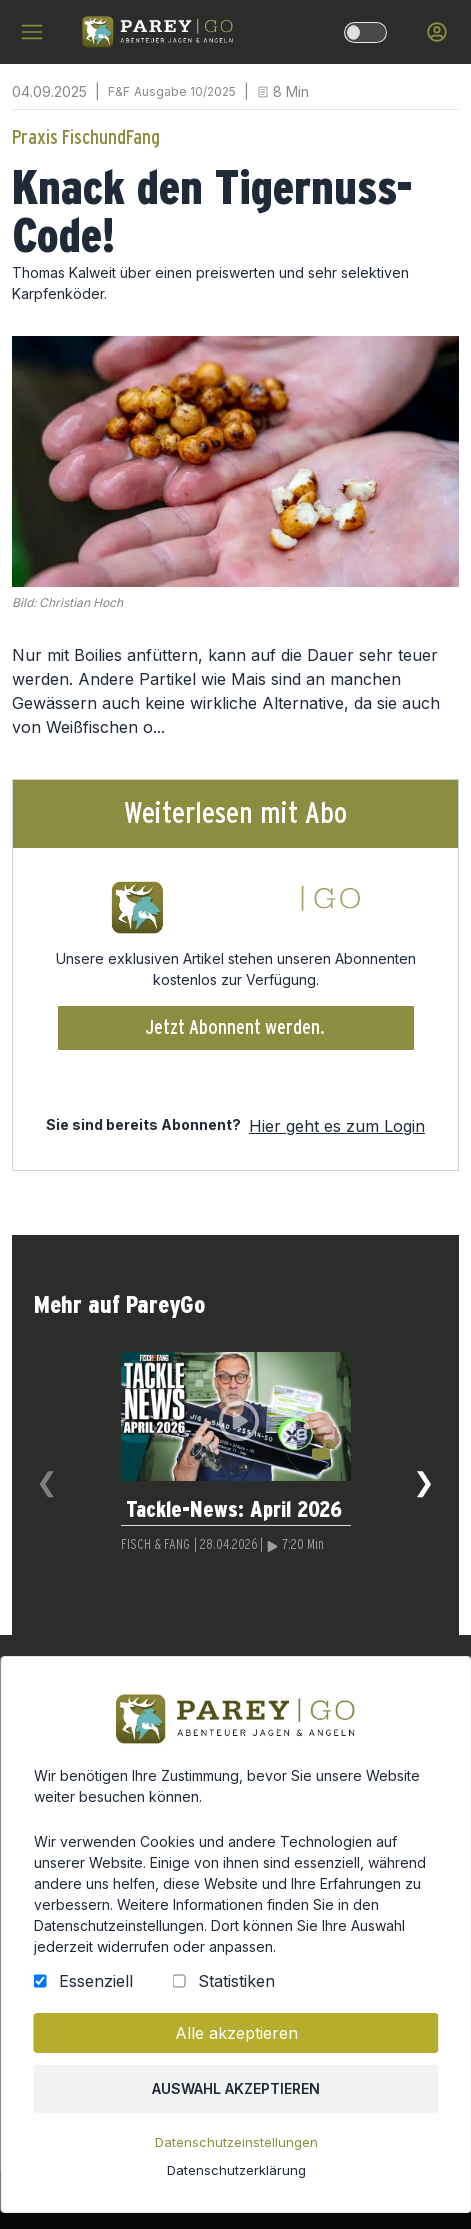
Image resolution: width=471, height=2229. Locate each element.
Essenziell (100, 1997)
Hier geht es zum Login (337, 1126)
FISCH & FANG (155, 1545)
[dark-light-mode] (365, 32)
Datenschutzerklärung (235, 2179)
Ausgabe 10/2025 (185, 91)
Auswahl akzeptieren (235, 2101)
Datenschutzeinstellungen (236, 2152)
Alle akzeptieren (235, 2047)
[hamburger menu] (32, 32)
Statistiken (235, 1997)
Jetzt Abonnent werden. (235, 1028)
